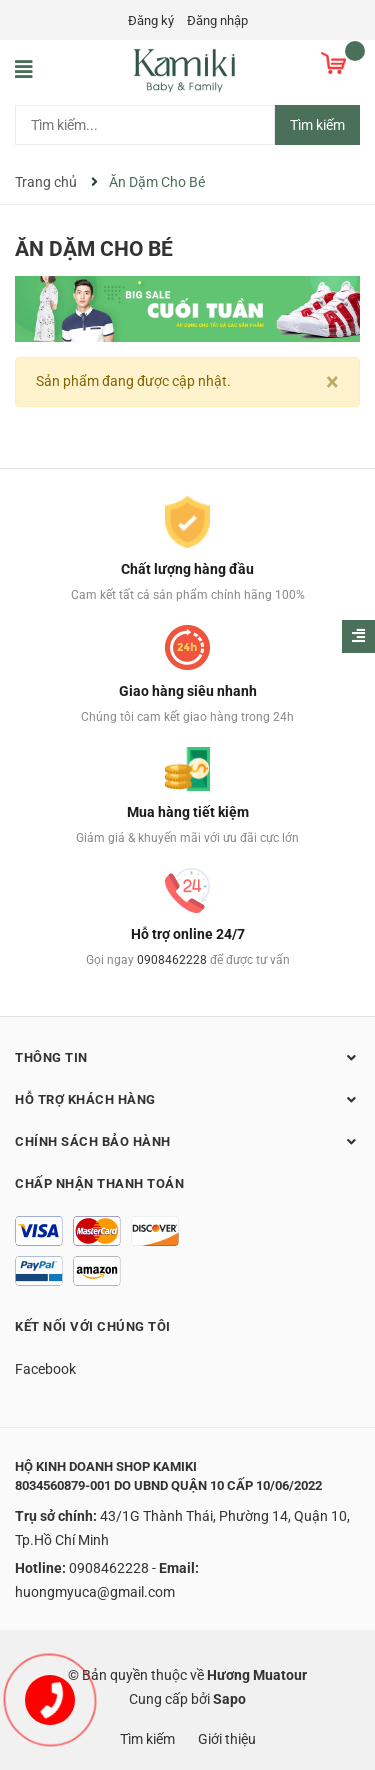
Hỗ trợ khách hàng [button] (187, 1099)
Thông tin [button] (187, 1057)
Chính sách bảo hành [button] (187, 1141)
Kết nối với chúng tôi (93, 1326)
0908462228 (172, 960)
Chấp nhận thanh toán (99, 1183)
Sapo (229, 1699)
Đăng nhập (217, 20)
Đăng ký (151, 20)
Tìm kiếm (317, 125)
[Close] (332, 382)
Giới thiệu (227, 1739)
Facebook (45, 1369)
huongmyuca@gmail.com (95, 1592)
